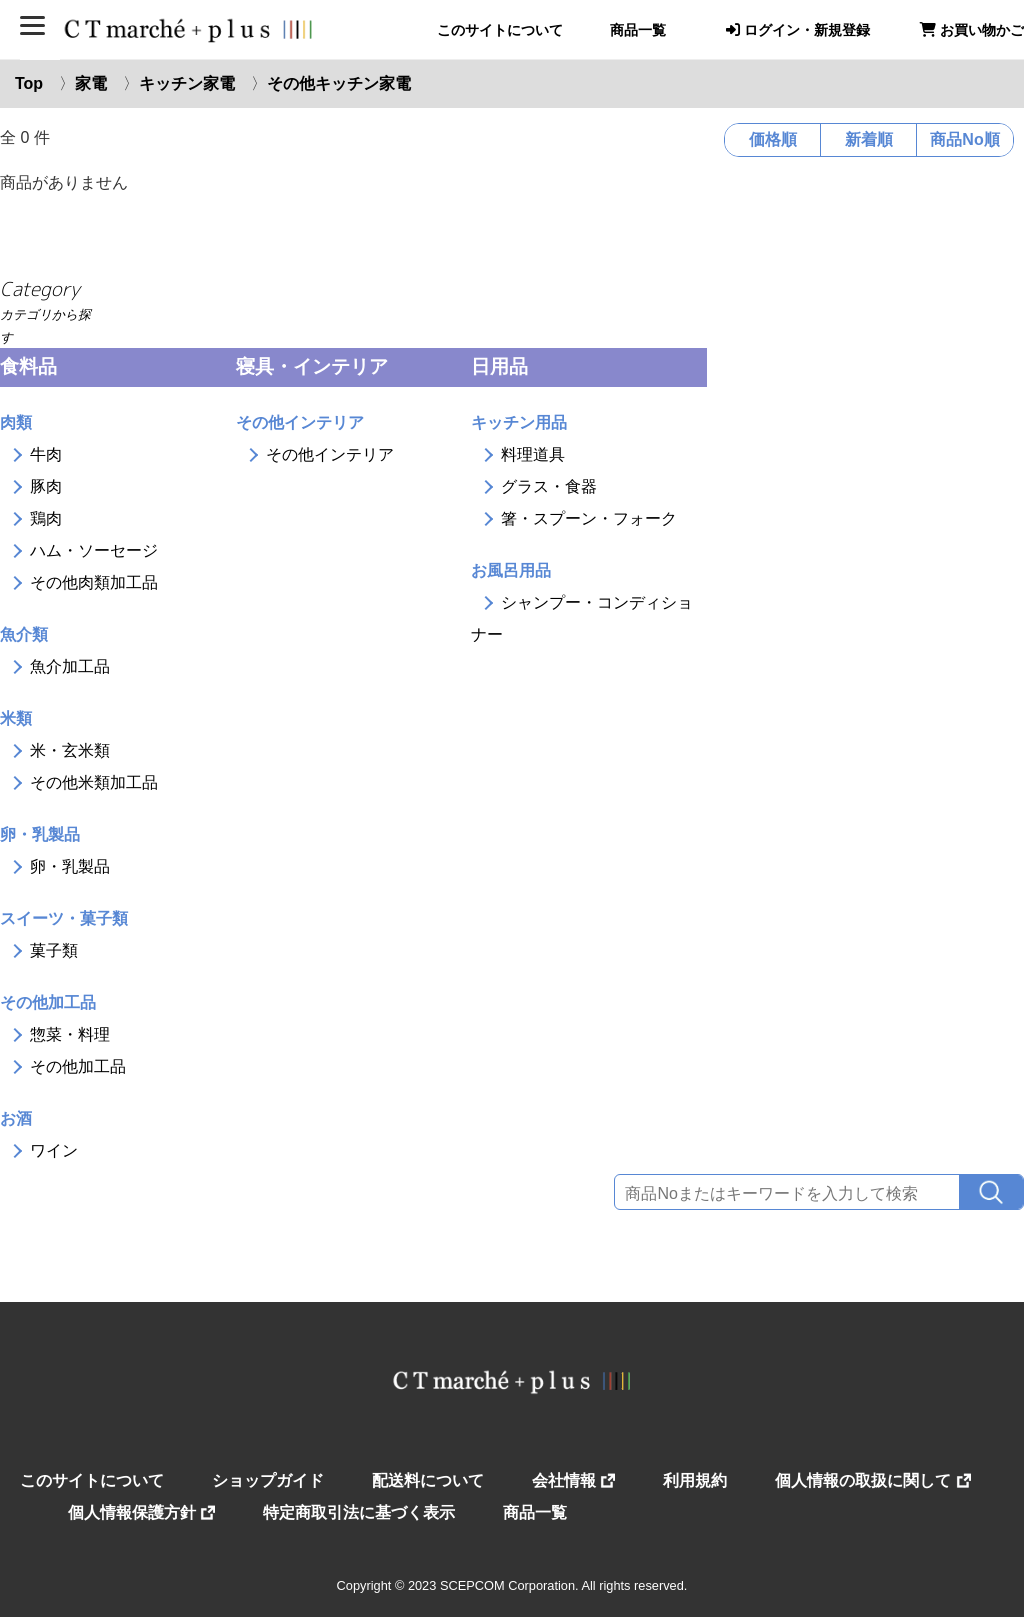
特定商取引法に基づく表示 (359, 1512)
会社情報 (573, 1480)
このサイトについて (500, 30)
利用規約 (695, 1480)
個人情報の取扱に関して (872, 1480)
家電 (91, 83)
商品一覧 (638, 30)
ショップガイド (268, 1480)
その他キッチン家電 (339, 83)
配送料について (428, 1480)
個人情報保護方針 (141, 1512)
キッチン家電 (187, 83)
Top (29, 83)
